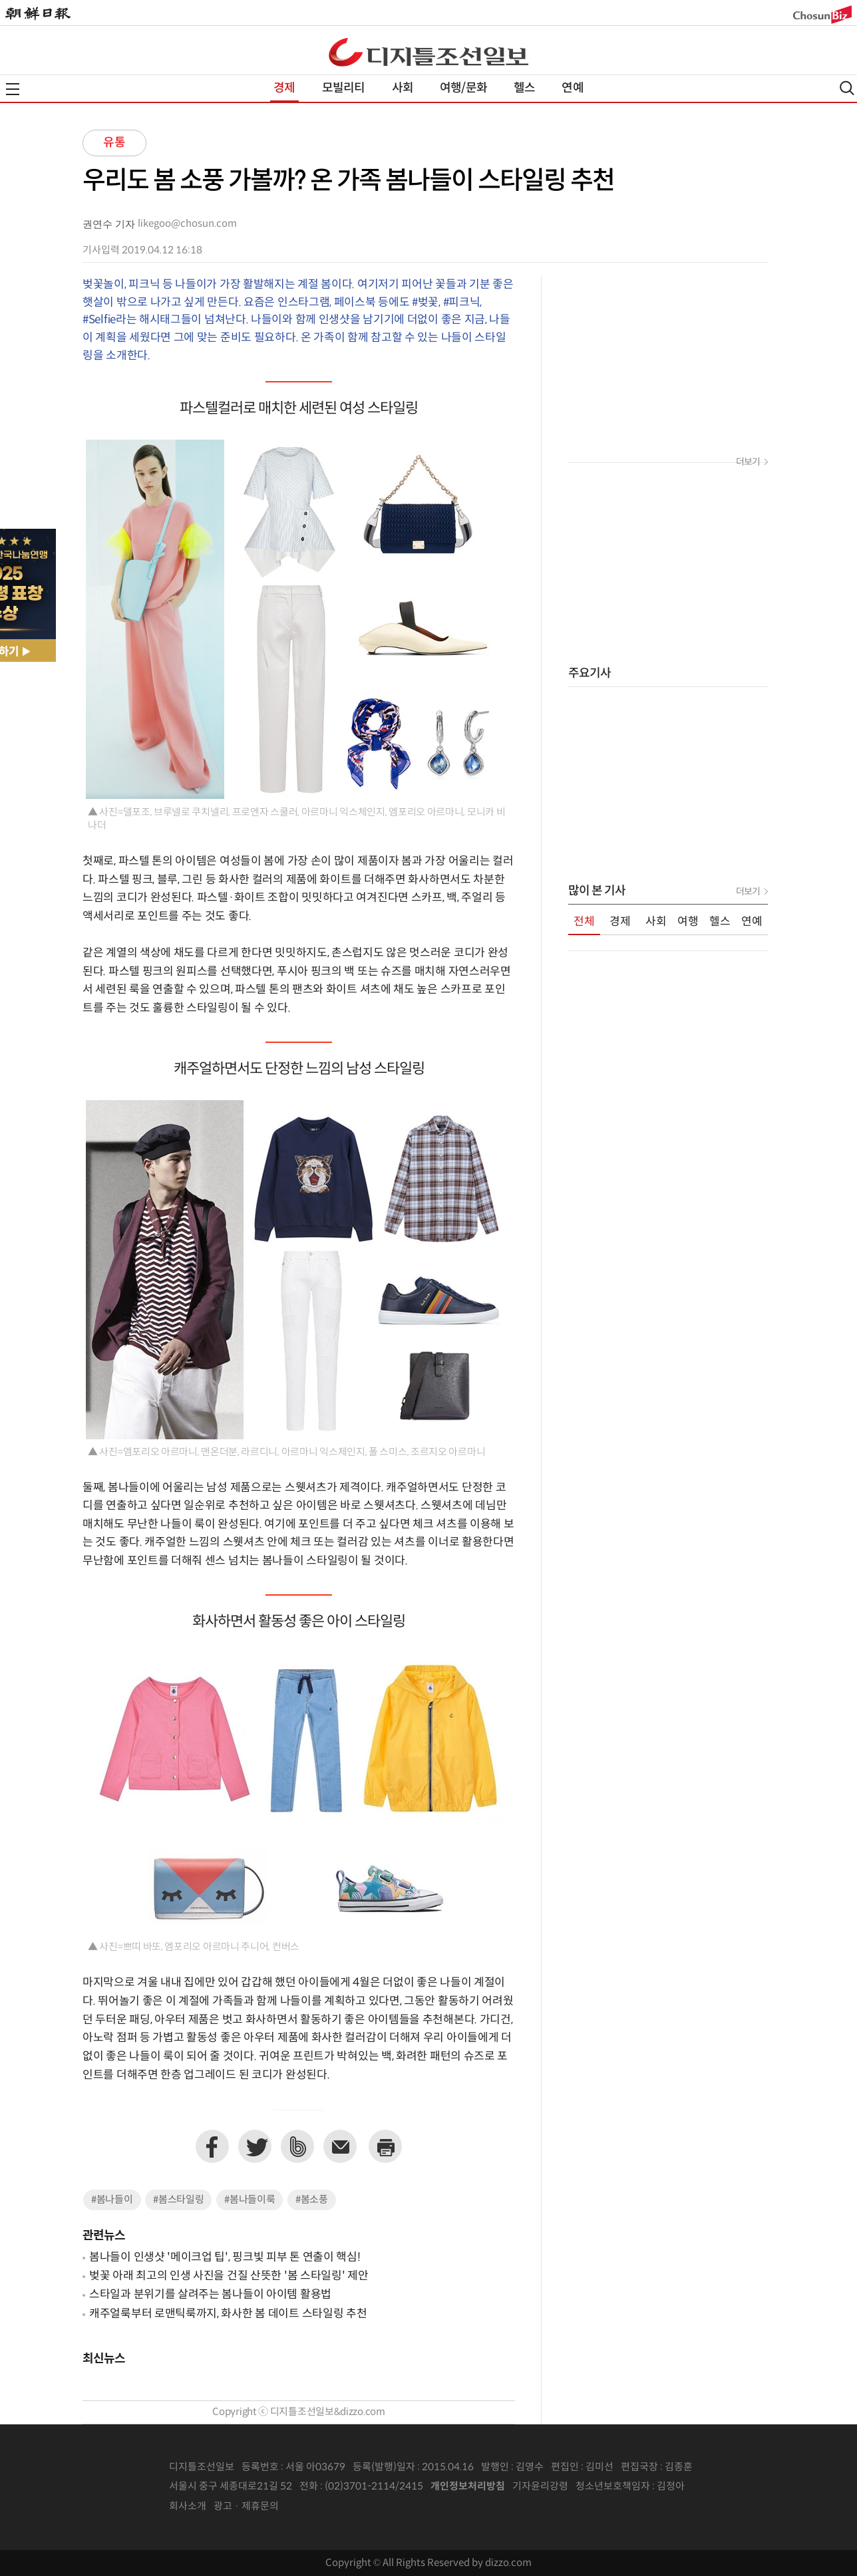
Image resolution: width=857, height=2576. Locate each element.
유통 (114, 143)
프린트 (385, 2146)
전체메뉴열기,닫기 (12, 89)
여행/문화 (463, 88)
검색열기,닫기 (847, 88)
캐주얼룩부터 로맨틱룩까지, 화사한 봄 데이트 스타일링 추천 (228, 2314)
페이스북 (212, 2146)
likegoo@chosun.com (187, 223)
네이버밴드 (297, 2146)
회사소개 (187, 2506)
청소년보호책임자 (613, 2486)
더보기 (748, 462)
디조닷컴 (428, 52)
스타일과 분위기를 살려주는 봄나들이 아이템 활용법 (210, 2294)
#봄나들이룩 (249, 2200)
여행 (688, 922)
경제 (284, 88)
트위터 (254, 2146)
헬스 (524, 88)
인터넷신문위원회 (729, 2487)
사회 (402, 88)
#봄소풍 (311, 2200)
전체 (584, 922)
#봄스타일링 (178, 2200)
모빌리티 (343, 88)
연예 (572, 88)
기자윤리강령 (540, 2486)
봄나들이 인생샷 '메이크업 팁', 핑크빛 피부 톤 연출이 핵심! (225, 2257)
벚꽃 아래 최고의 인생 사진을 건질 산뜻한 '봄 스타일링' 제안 (229, 2276)
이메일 (340, 2146)
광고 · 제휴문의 (246, 2506)
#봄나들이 (112, 2200)
